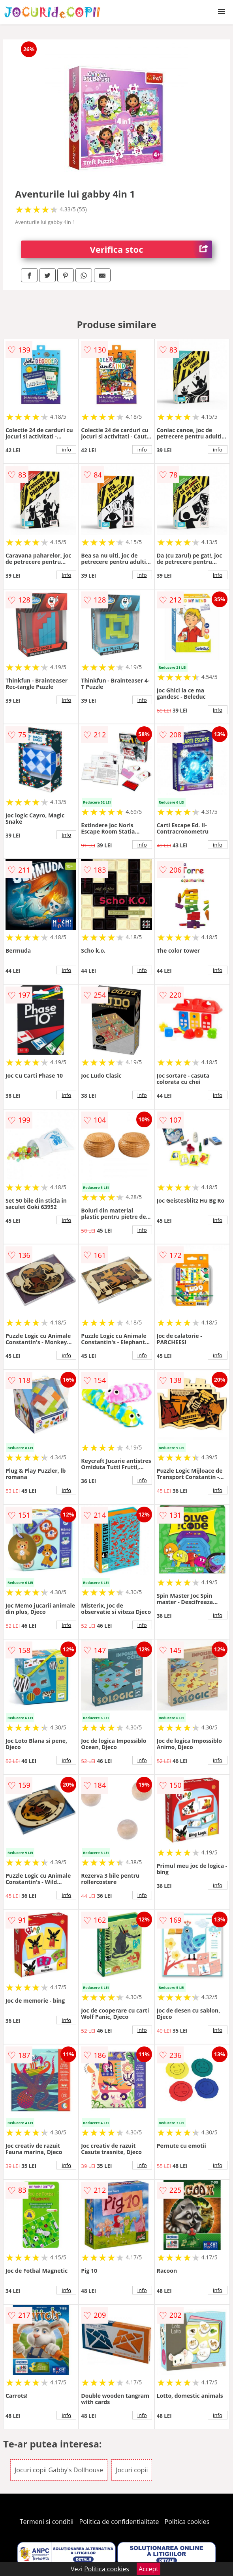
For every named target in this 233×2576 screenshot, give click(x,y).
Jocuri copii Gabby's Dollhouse (59, 2470)
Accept (148, 2569)
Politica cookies (187, 2521)
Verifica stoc (151, 249)
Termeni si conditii (47, 2521)
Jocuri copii (132, 2470)
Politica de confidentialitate (119, 2521)
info (66, 449)
